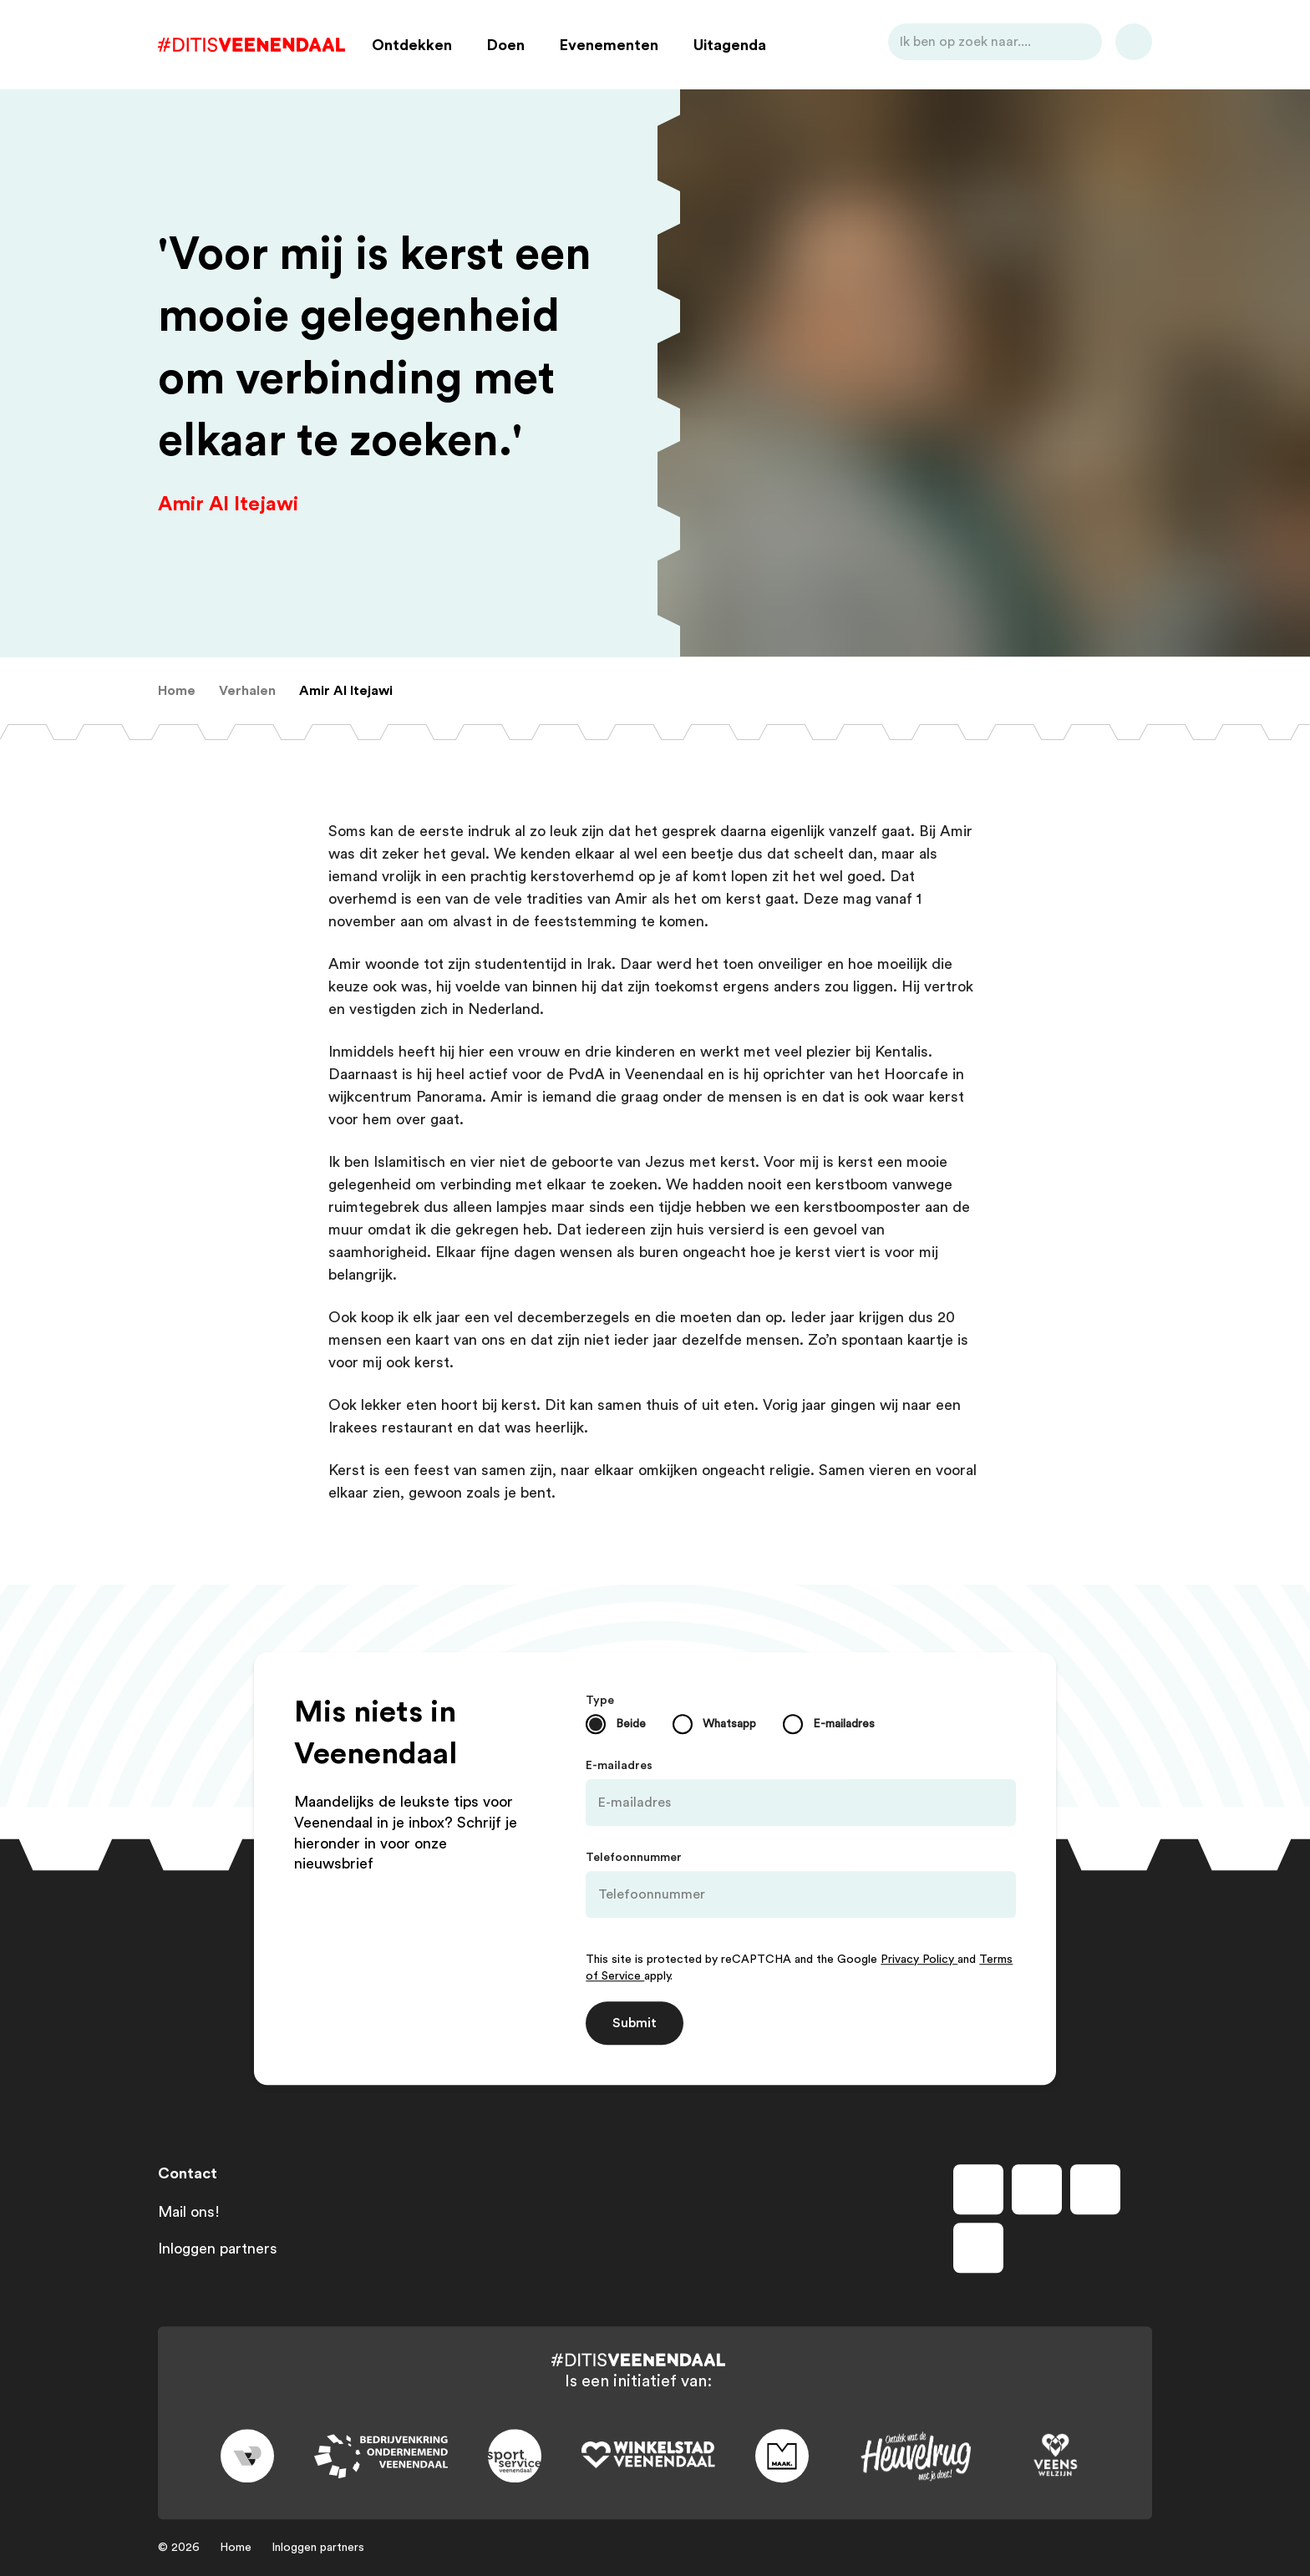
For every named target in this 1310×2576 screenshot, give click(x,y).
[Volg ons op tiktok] (978, 2248)
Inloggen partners (217, 2248)
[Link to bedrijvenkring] (381, 2456)
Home (235, 2547)
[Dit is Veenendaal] (251, 45)
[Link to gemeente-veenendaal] (247, 2456)
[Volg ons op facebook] (978, 2189)
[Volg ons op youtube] (1095, 2189)
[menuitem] (176, 691)
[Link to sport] (514, 2456)
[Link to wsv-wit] (648, 2456)
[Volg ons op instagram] (1037, 2189)
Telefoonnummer (634, 1858)
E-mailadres (619, 1766)
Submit (634, 2023)
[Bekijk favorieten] (1133, 44)
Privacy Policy (919, 1959)
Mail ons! (189, 2211)
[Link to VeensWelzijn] (1056, 2456)
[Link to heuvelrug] (915, 2456)
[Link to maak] (782, 2456)
